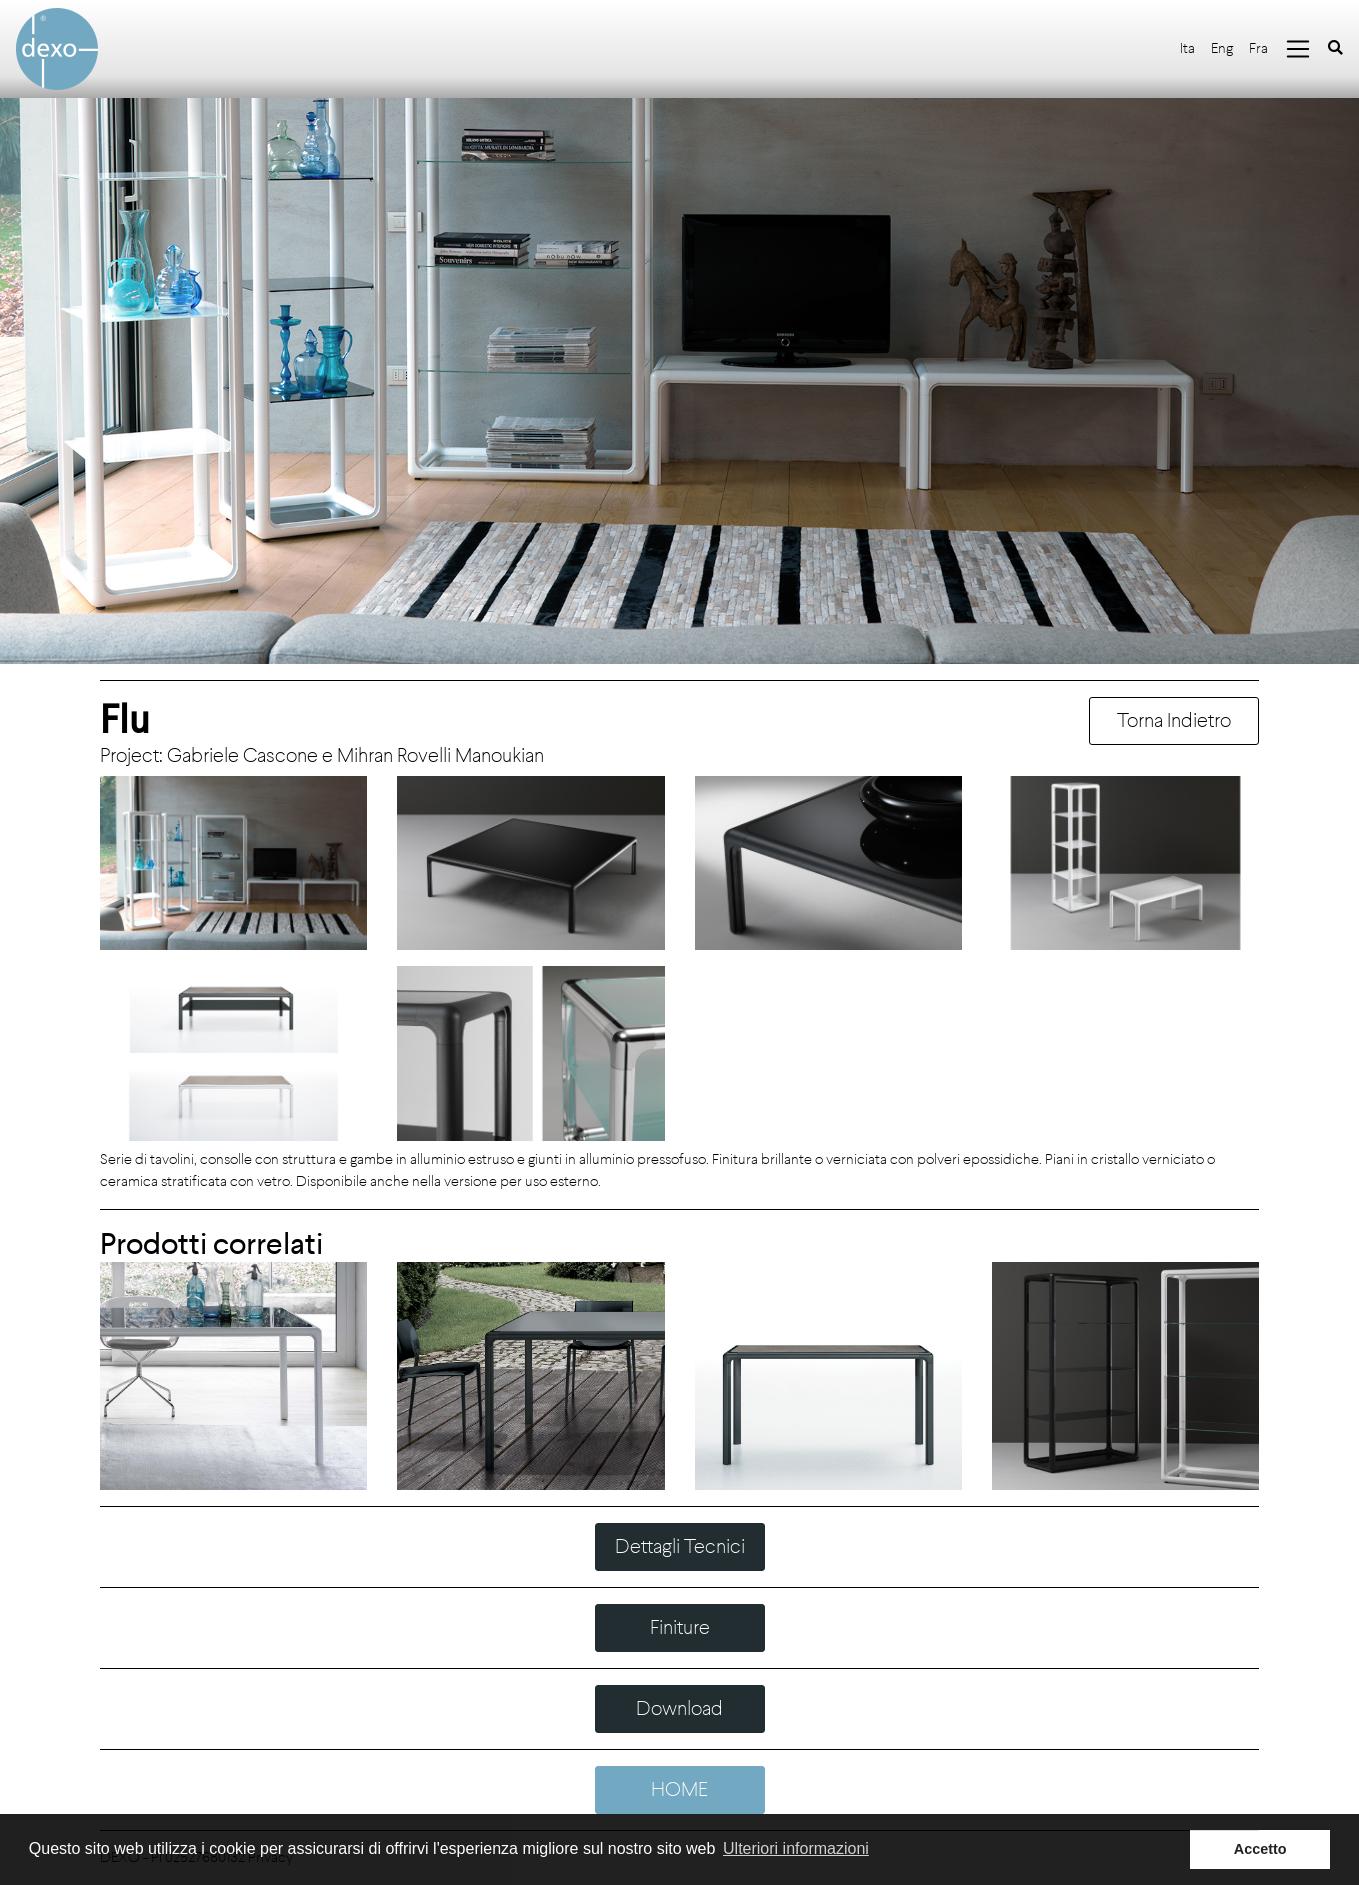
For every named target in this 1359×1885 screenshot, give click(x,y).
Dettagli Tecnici (680, 1546)
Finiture (680, 1627)
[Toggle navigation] (1298, 49)
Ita (1187, 48)
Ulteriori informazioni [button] (796, 1848)
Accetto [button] (1260, 1849)
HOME (679, 1789)
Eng (1222, 48)
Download (679, 1708)
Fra (1258, 48)
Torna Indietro (1174, 720)
